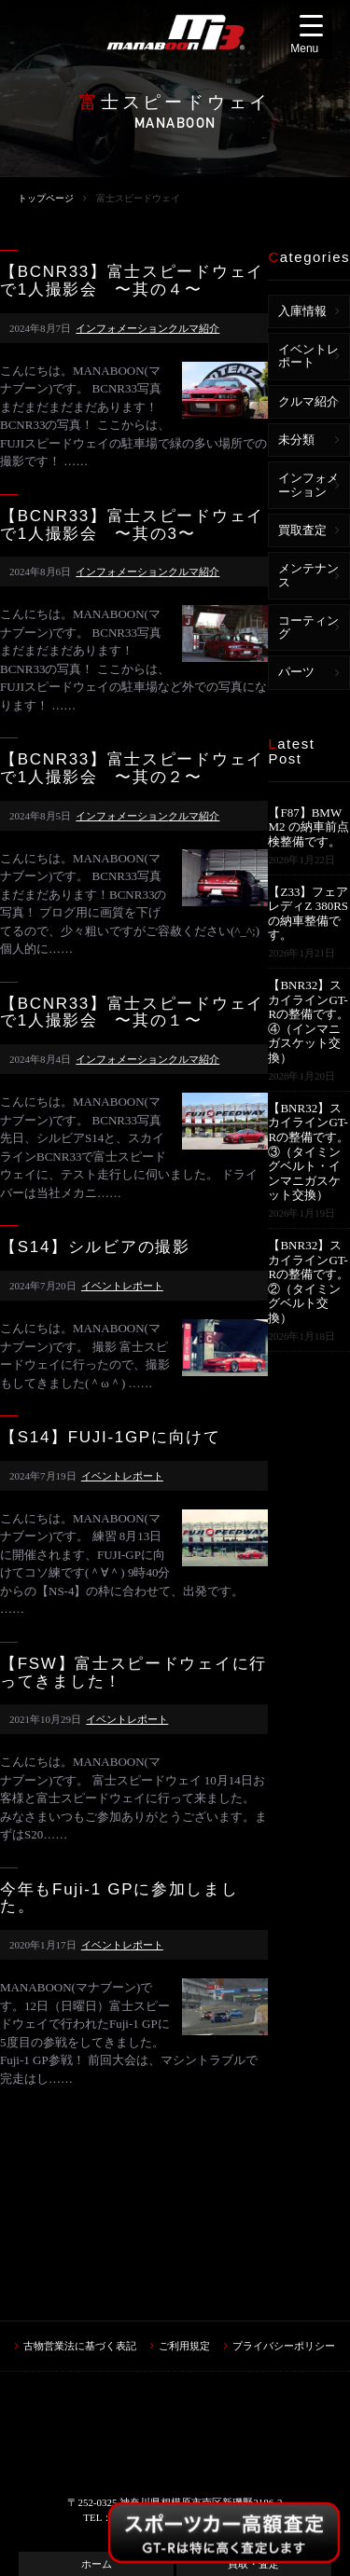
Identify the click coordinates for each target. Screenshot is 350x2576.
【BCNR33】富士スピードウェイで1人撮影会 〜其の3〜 (132, 525)
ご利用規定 (184, 2201)
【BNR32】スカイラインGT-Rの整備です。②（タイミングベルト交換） (308, 1281)
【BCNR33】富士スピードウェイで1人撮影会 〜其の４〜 (132, 281)
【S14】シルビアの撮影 (95, 1247)
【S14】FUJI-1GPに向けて (110, 1437)
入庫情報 (302, 311)
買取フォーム (96, 2448)
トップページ (46, 198)
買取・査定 (253, 2419)
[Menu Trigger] (311, 36)
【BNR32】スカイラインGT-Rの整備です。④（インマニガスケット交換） (308, 1021)
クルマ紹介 (193, 328)
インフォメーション (122, 328)
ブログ (253, 2476)
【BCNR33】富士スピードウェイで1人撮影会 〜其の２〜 (132, 768)
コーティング (308, 627)
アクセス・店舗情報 (96, 2505)
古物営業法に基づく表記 (79, 2201)
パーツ (296, 672)
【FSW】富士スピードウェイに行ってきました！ (133, 1673)
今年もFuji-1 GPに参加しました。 (119, 1898)
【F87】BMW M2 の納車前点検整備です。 (308, 827)
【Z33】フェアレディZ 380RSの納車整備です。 (308, 914)
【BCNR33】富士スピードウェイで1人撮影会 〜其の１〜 (132, 1013)
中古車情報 (253, 2448)
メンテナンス (308, 574)
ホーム (96, 2419)
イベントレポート (122, 1285)
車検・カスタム (97, 2476)
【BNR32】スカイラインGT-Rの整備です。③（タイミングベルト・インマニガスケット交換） (308, 1152)
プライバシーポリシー (283, 2201)
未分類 (296, 440)
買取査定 (302, 530)
